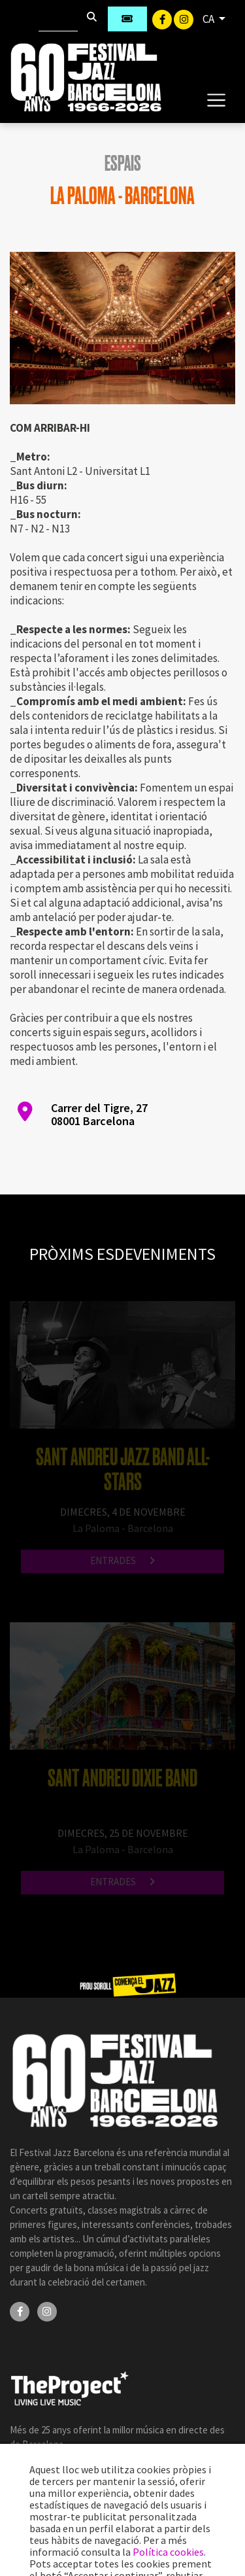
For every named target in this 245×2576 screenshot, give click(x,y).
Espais (123, 163)
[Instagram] (183, 18)
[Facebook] (163, 18)
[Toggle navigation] (216, 99)
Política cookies (168, 2551)
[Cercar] (58, 19)
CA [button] (209, 19)
